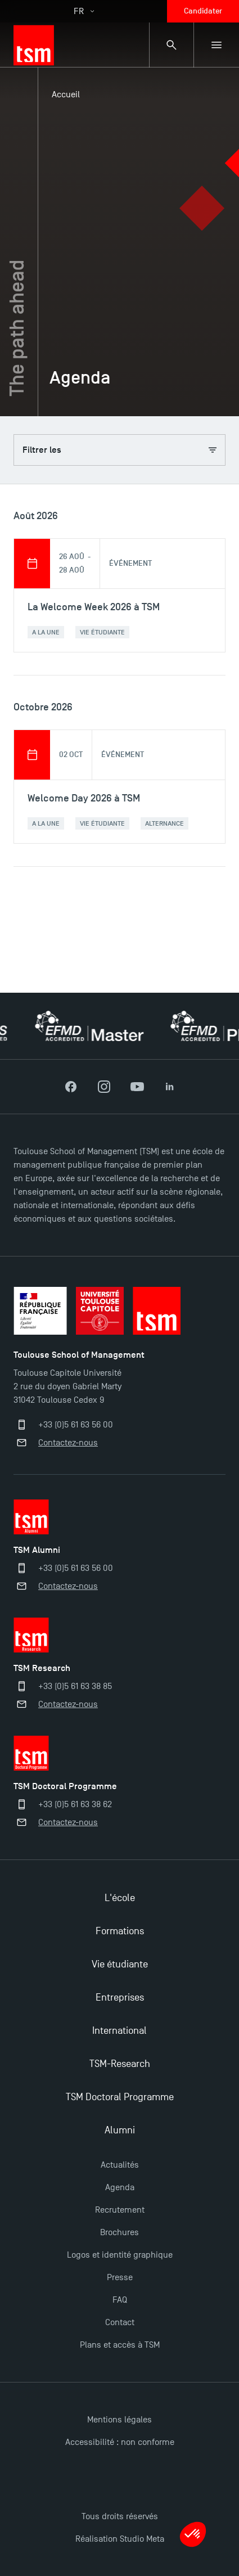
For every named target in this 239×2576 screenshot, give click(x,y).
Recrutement (120, 2210)
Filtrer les (119, 450)
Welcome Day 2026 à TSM (84, 798)
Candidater (203, 11)
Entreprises (120, 1997)
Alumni (120, 2130)
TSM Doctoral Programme (120, 2097)
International (119, 2031)
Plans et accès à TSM (120, 2345)
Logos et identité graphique (120, 2255)
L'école (120, 1898)
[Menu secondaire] (216, 44)
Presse (120, 2277)
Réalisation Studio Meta (119, 2539)
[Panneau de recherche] (171, 44)
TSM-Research (119, 2064)
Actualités (120, 2165)
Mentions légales (119, 2420)
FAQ (119, 2300)
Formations (120, 1931)
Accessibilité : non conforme (119, 2442)
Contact (119, 2322)
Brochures (119, 2232)
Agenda (119, 2187)
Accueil (66, 94)
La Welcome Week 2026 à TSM (94, 607)
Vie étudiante (120, 1964)
